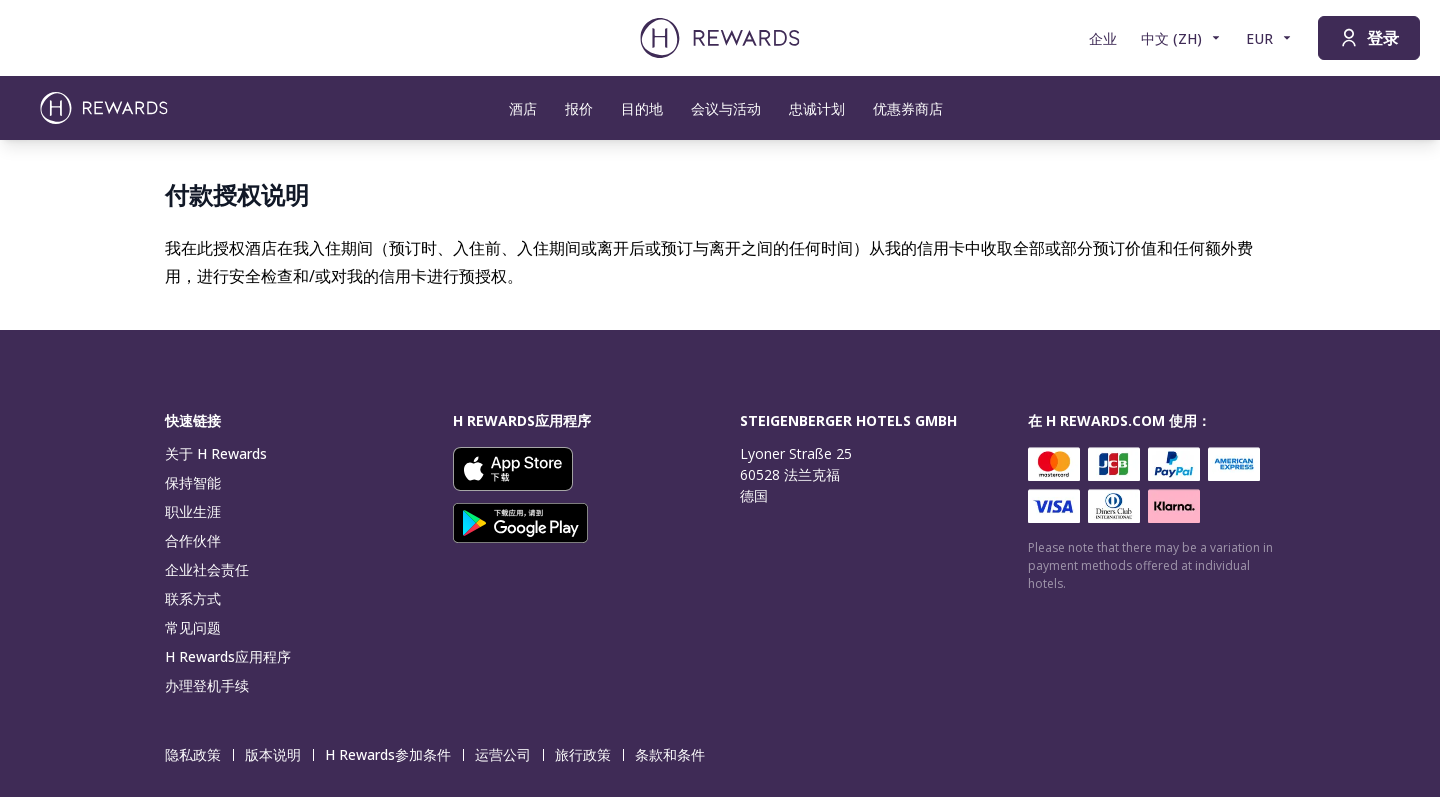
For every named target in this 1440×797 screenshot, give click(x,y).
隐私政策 (199, 754)
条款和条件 (676, 754)
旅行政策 (589, 754)
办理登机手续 (207, 685)
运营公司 (509, 754)
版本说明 (279, 754)
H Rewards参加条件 (394, 754)
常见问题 (193, 627)
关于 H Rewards (216, 453)
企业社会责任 (207, 569)
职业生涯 (193, 511)
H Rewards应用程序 (228, 656)
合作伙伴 (193, 540)
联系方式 (193, 598)
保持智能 (193, 482)
